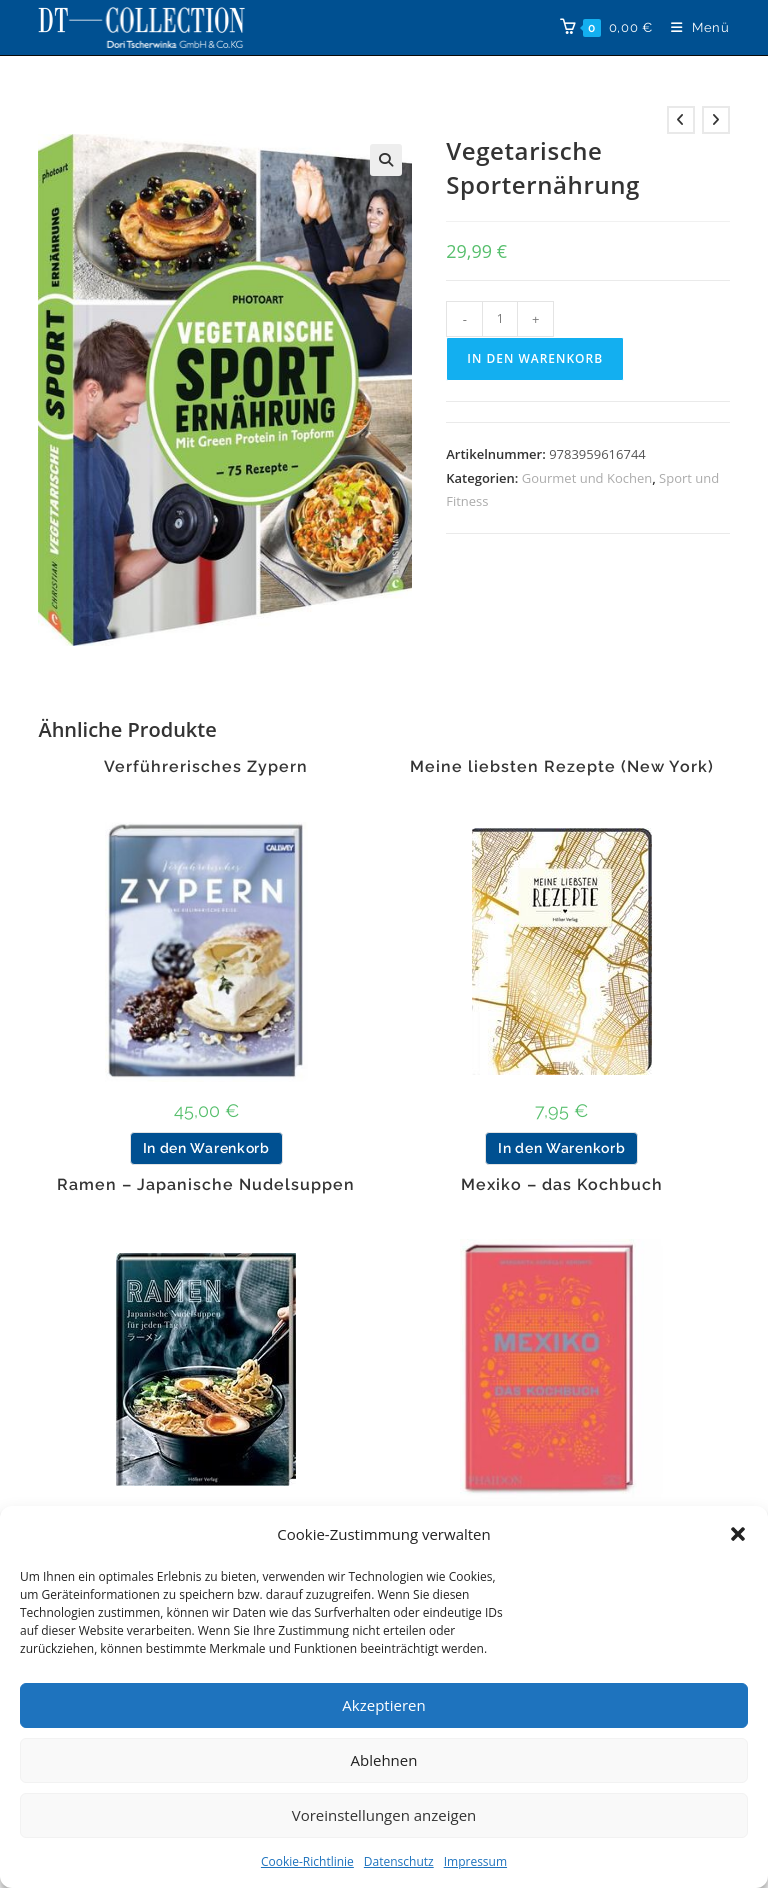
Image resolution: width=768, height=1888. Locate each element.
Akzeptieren (383, 1705)
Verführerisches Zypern (206, 767)
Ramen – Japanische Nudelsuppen (206, 1185)
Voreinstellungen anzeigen (384, 1815)
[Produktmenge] (500, 319)
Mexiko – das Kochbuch (562, 1185)
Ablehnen (384, 1760)
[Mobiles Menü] (693, 27)
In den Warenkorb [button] (206, 1148)
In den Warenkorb (535, 358)
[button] (738, 1534)
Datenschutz (399, 1861)
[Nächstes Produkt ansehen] (716, 120)
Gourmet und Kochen (587, 478)
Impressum (475, 1861)
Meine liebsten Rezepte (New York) (562, 767)
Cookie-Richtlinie (307, 1861)
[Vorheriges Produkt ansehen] (681, 120)
